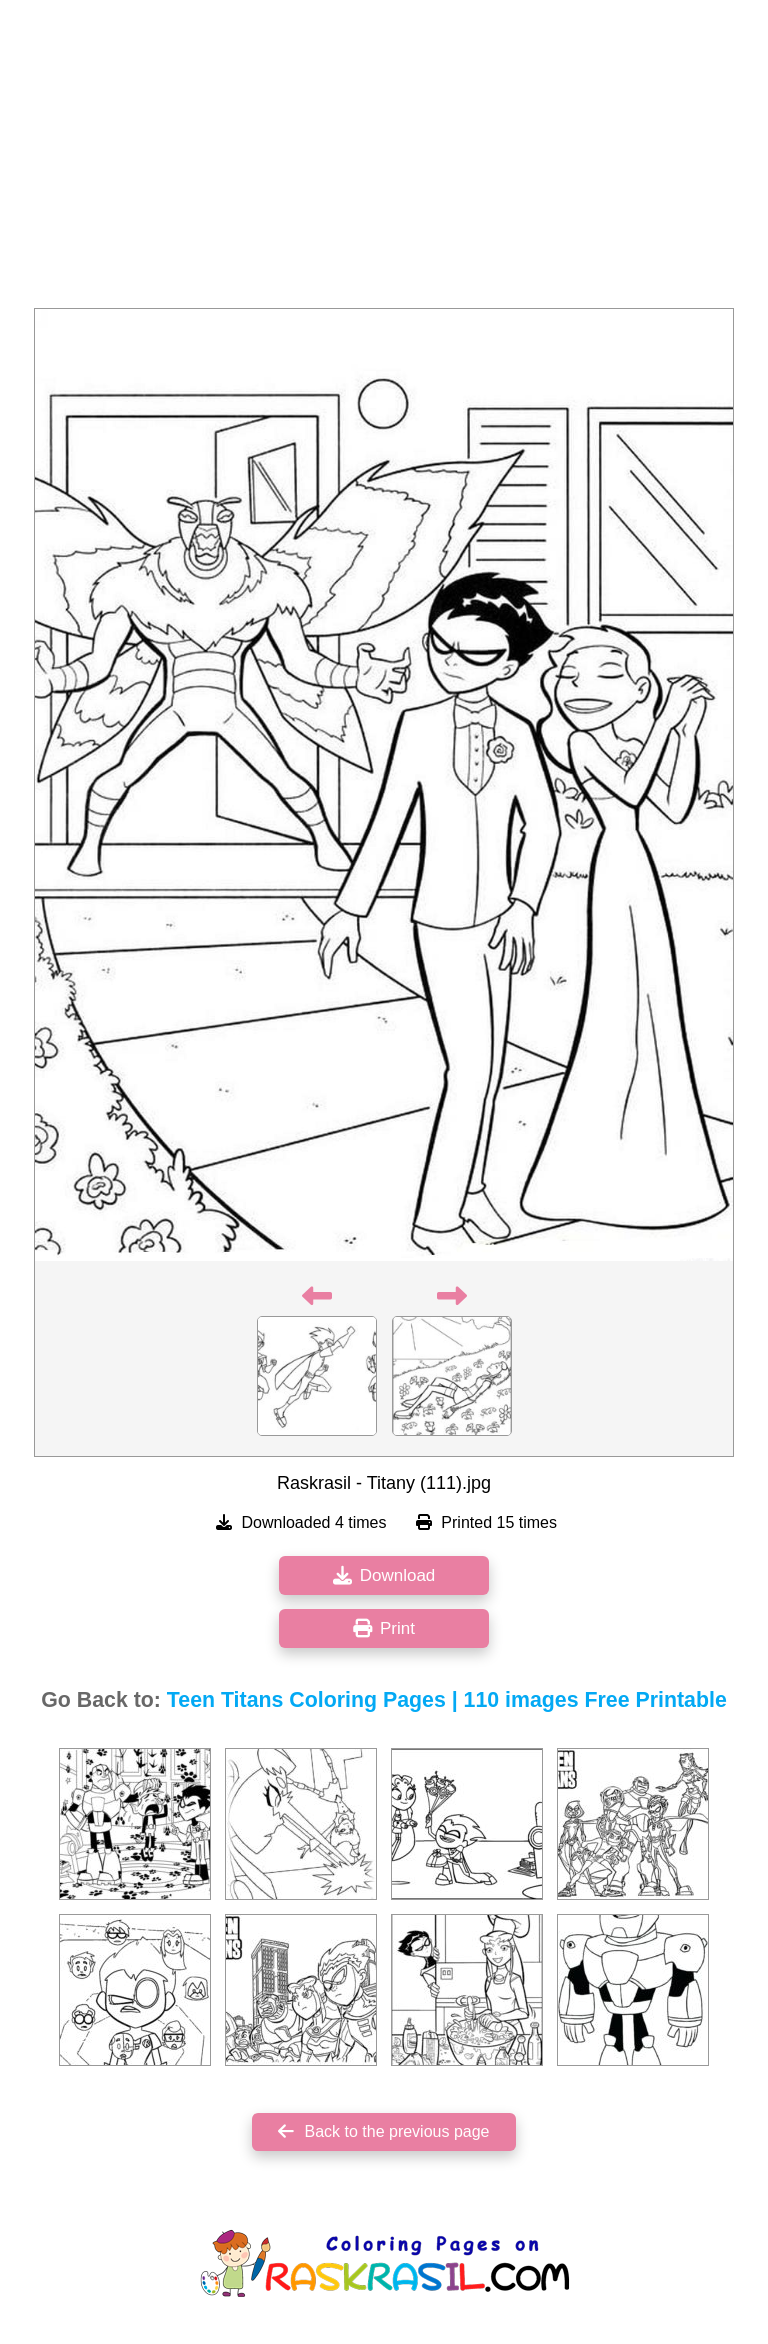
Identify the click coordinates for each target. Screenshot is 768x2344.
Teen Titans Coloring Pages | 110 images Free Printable (447, 1700)
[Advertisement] (384, 160)
